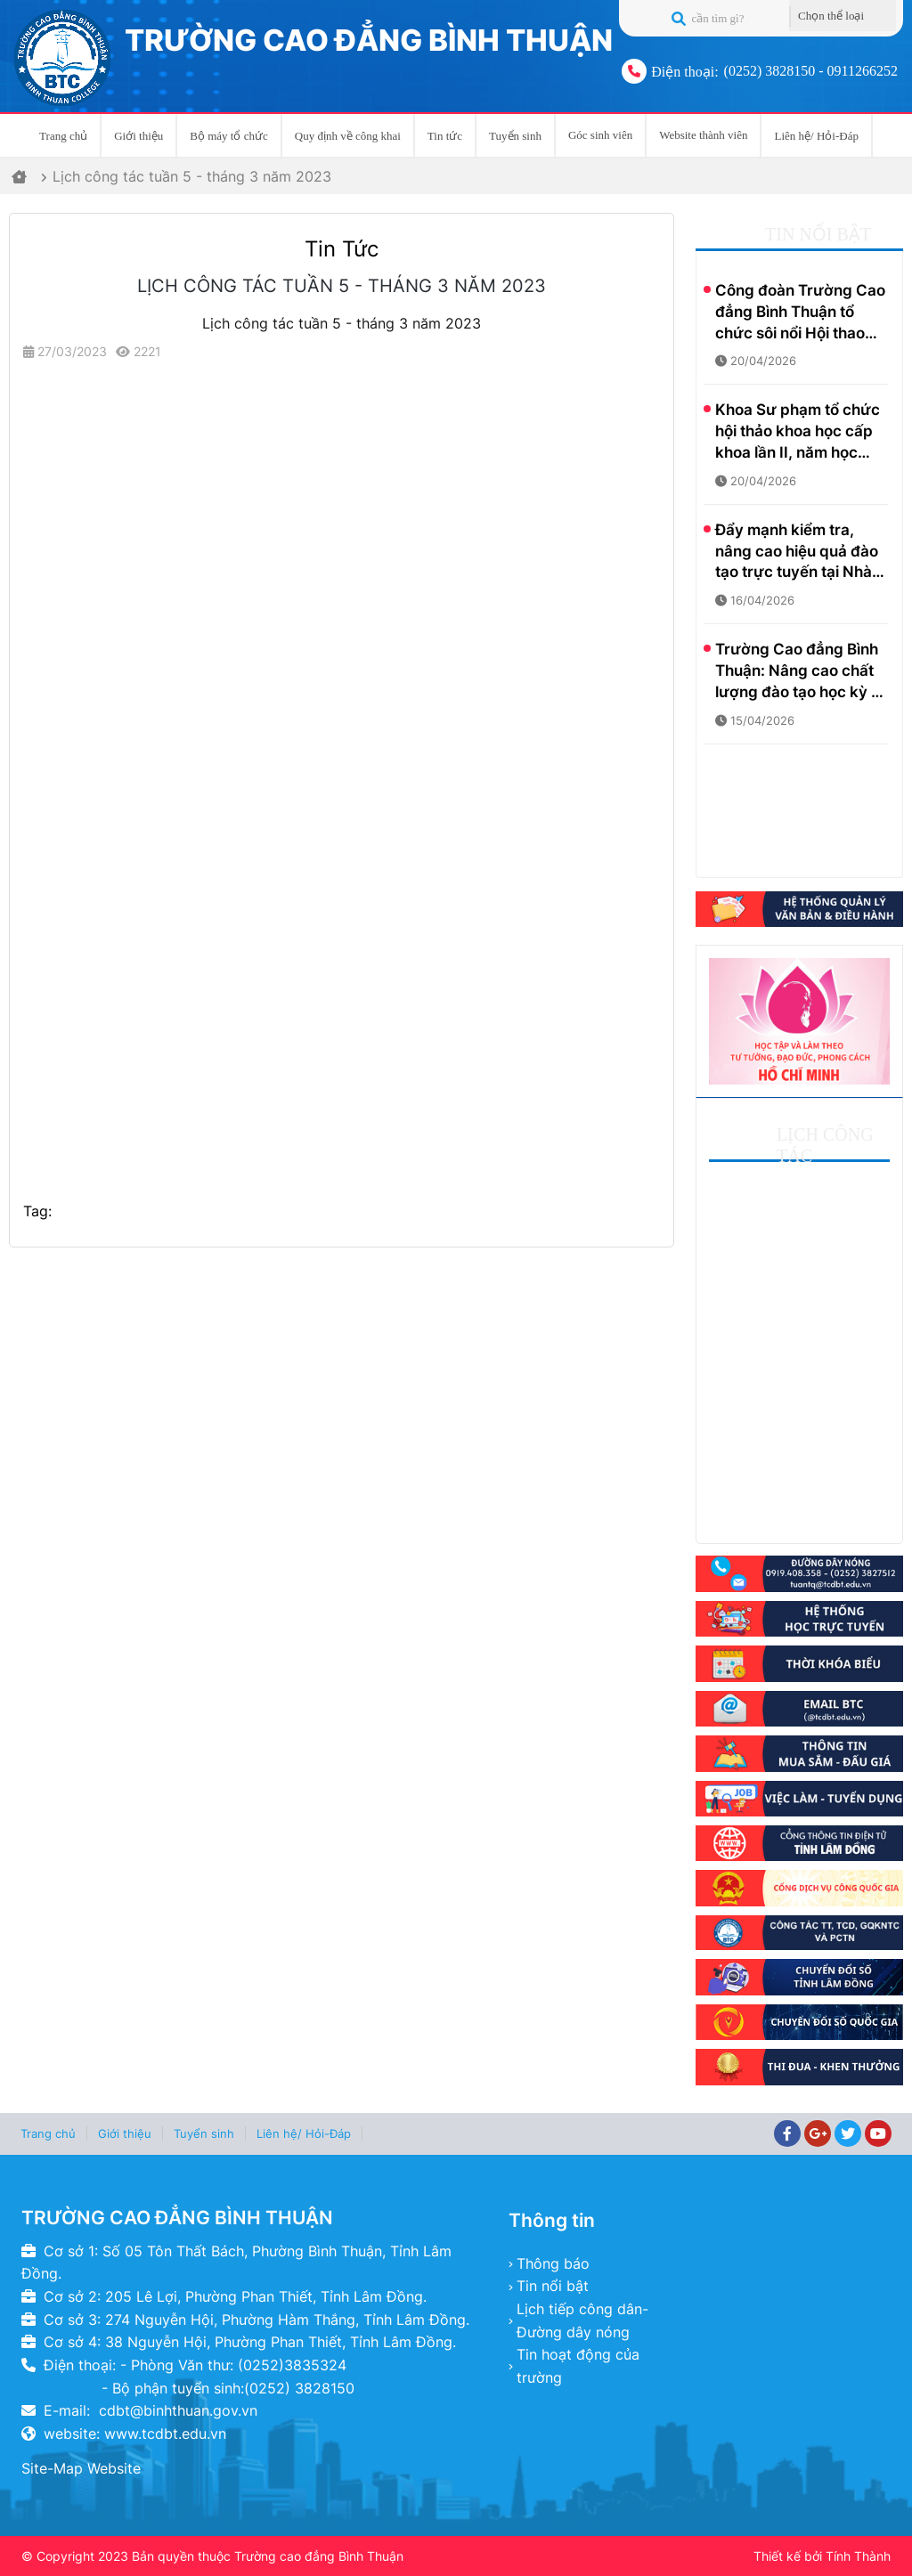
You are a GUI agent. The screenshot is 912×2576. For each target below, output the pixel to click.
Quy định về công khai (348, 135)
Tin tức (445, 135)
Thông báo (553, 2263)
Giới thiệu (138, 135)
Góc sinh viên (600, 135)
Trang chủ (63, 135)
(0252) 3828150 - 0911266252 (811, 70)
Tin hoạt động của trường (578, 2365)
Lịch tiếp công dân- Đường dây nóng (582, 2320)
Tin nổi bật (553, 2286)
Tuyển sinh (515, 135)
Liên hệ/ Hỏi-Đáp (816, 135)
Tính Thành (858, 2556)
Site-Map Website (81, 2468)
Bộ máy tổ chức (228, 135)
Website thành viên (703, 135)
